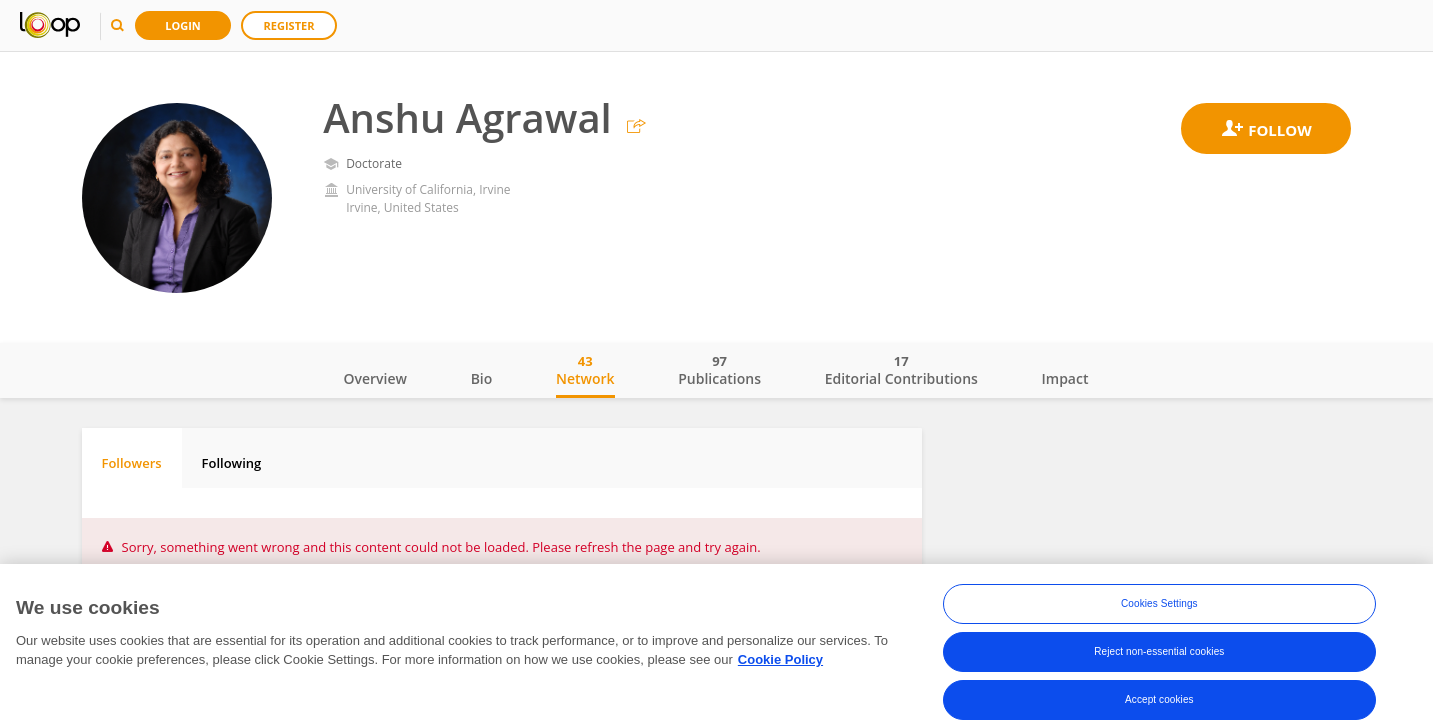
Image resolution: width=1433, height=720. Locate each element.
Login (183, 25)
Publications (719, 370)
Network (585, 370)
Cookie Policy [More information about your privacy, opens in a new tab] (780, 660)
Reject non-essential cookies (1159, 651)
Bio (482, 378)
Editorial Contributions (901, 370)
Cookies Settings (1159, 603)
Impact (1065, 378)
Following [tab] (232, 463)
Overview (375, 378)
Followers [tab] (132, 463)
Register (289, 25)
